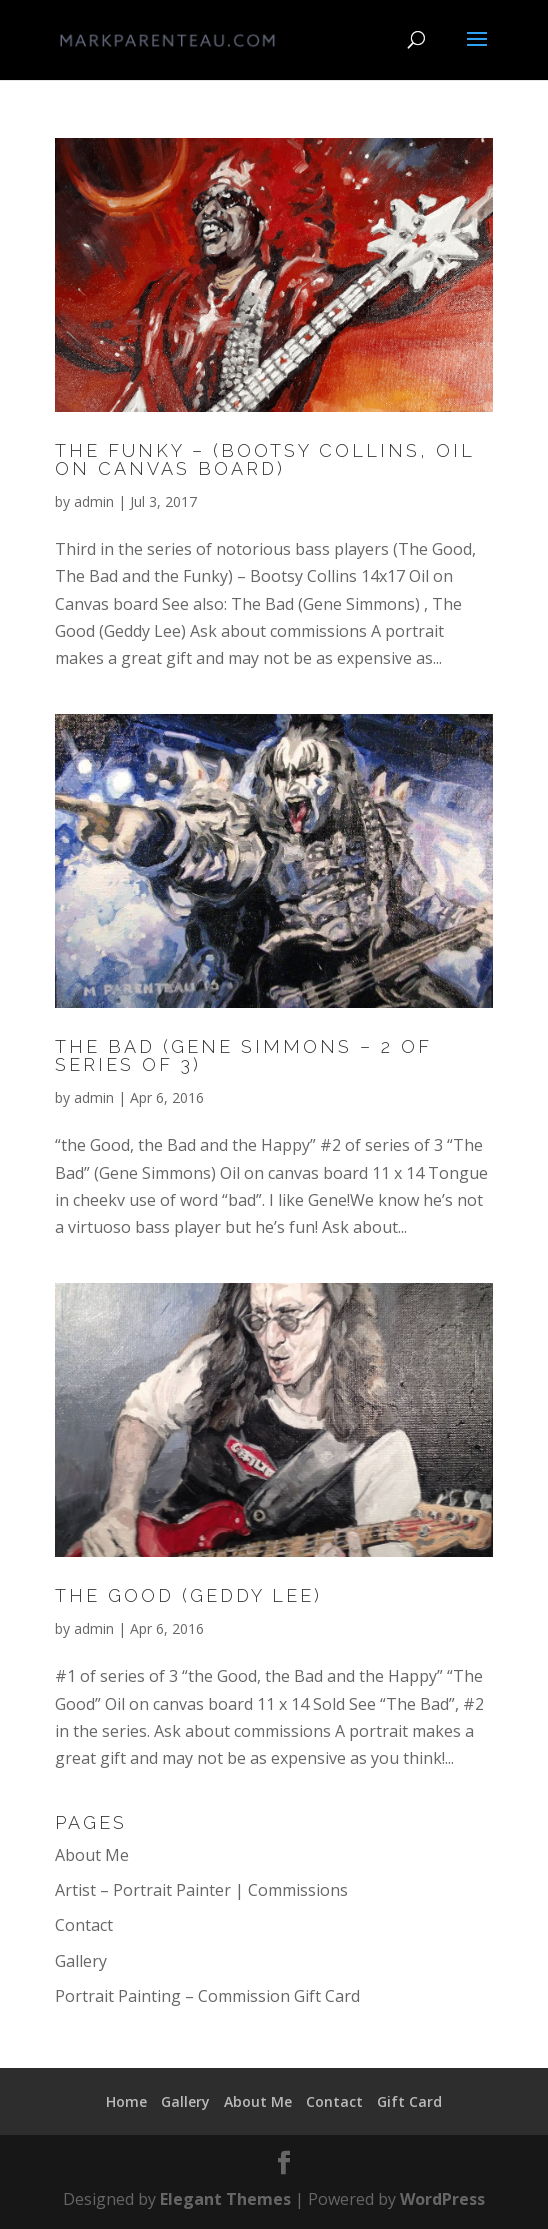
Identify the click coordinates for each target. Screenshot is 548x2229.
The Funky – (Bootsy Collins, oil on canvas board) (264, 459)
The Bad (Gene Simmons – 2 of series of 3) (243, 1055)
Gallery (81, 1961)
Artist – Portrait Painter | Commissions (201, 1890)
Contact (84, 1925)
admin (94, 501)
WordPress (442, 2199)
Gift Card (409, 2101)
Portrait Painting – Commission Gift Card (207, 1996)
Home (126, 2101)
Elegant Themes (225, 2199)
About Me (92, 1855)
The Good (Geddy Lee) (188, 1595)
